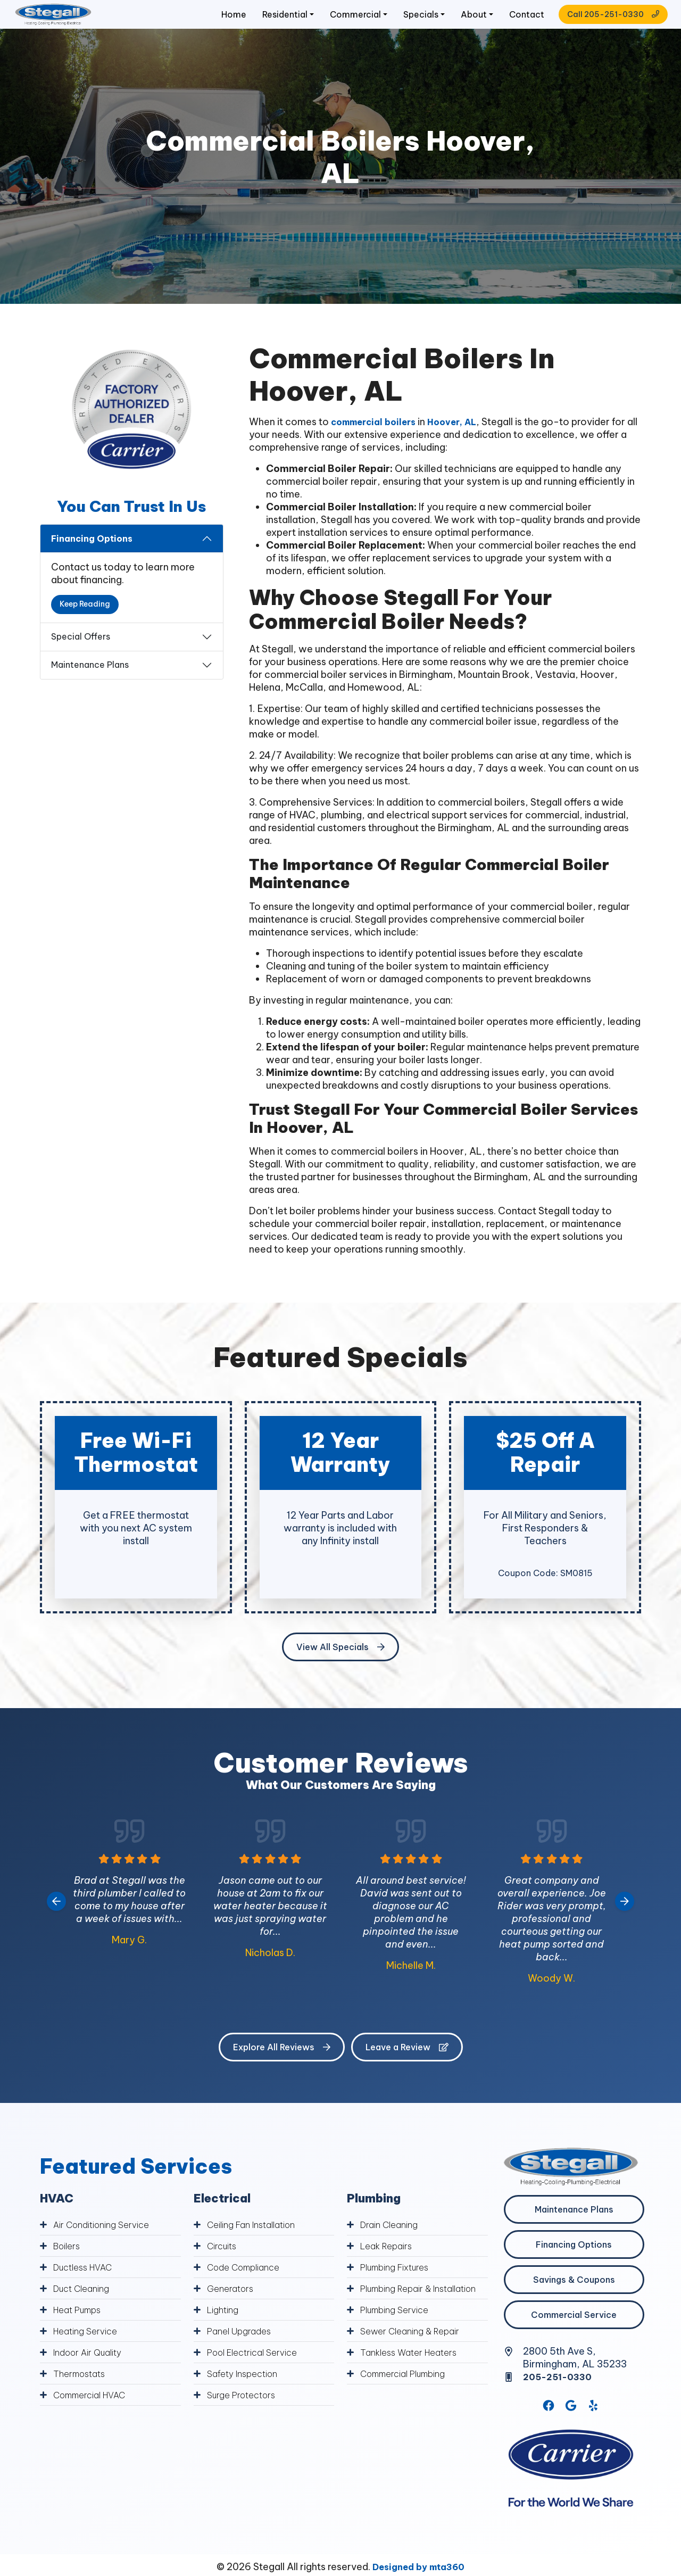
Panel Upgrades (242, 2349)
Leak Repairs (389, 2264)
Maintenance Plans (90, 683)
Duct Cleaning (85, 2307)
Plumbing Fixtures (399, 2286)
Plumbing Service (398, 2343)
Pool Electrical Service (257, 2371)
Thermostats (82, 2392)
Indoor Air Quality (91, 2371)
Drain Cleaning (392, 2243)
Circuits (224, 2264)
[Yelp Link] (594, 2426)
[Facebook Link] (548, 2426)
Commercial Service (574, 2333)
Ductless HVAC (86, 2286)
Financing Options (91, 557)
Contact (508, 24)
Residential (247, 24)
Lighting (225, 2328)
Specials (394, 24)
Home (192, 24)
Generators (232, 2307)
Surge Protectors (245, 2413)
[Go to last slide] (56, 1919)
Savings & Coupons (574, 2298)
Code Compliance (247, 2286)
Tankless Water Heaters (413, 2385)
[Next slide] (624, 1919)
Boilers (68, 2264)
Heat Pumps (81, 2328)
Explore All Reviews (281, 2065)
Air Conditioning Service (105, 2243)
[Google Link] (571, 2426)
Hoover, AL (463, 440)
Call (591, 23)
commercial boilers (378, 440)
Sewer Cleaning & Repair (414, 2364)
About (451, 24)
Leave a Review (407, 2065)
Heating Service (88, 2349)
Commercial (324, 24)
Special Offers (80, 655)
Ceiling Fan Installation (256, 2243)
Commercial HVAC (94, 2413)
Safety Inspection (246, 2392)
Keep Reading (85, 622)
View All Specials (340, 1665)
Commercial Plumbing (409, 2406)
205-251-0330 (561, 2395)
